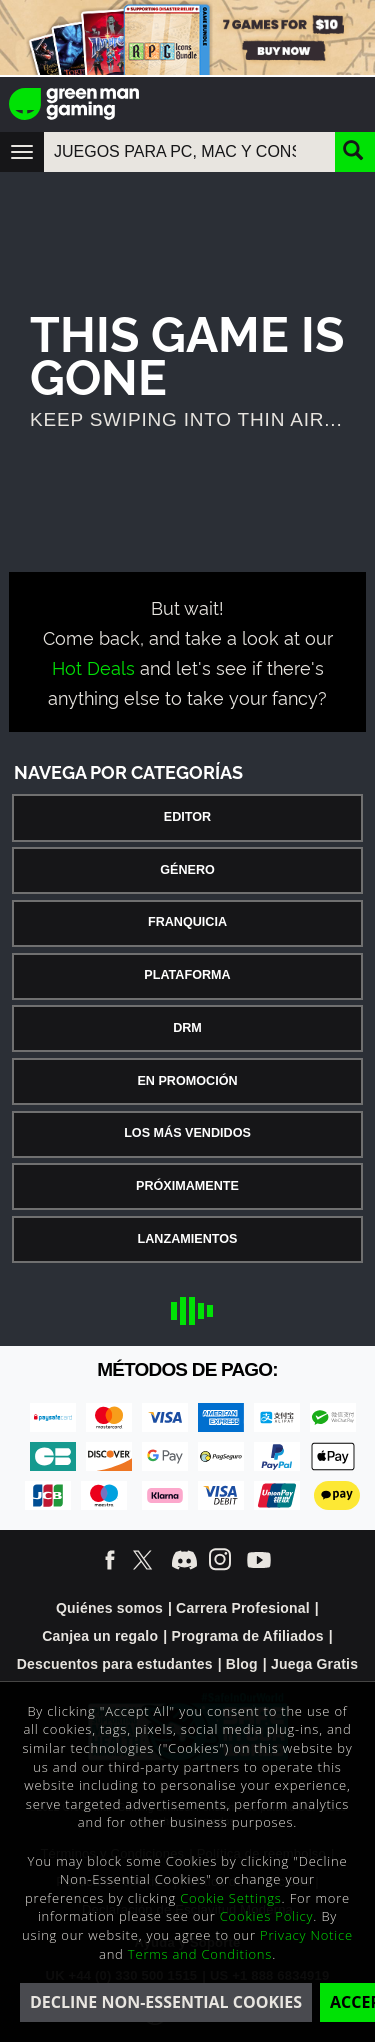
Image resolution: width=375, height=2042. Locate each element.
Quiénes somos (109, 1608)
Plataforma (187, 975)
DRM (187, 1028)
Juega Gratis (314, 1664)
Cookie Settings (230, 1898)
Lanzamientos (188, 1239)
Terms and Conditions (200, 1954)
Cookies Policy (267, 1916)
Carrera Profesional (243, 1608)
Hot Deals (93, 666)
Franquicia (187, 922)
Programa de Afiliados (247, 1636)
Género (187, 870)
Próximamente (187, 1186)
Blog (242, 1664)
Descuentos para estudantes (115, 1664)
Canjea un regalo (100, 1636)
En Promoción (187, 1081)
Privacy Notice (306, 1935)
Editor (187, 817)
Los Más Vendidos (187, 1133)
